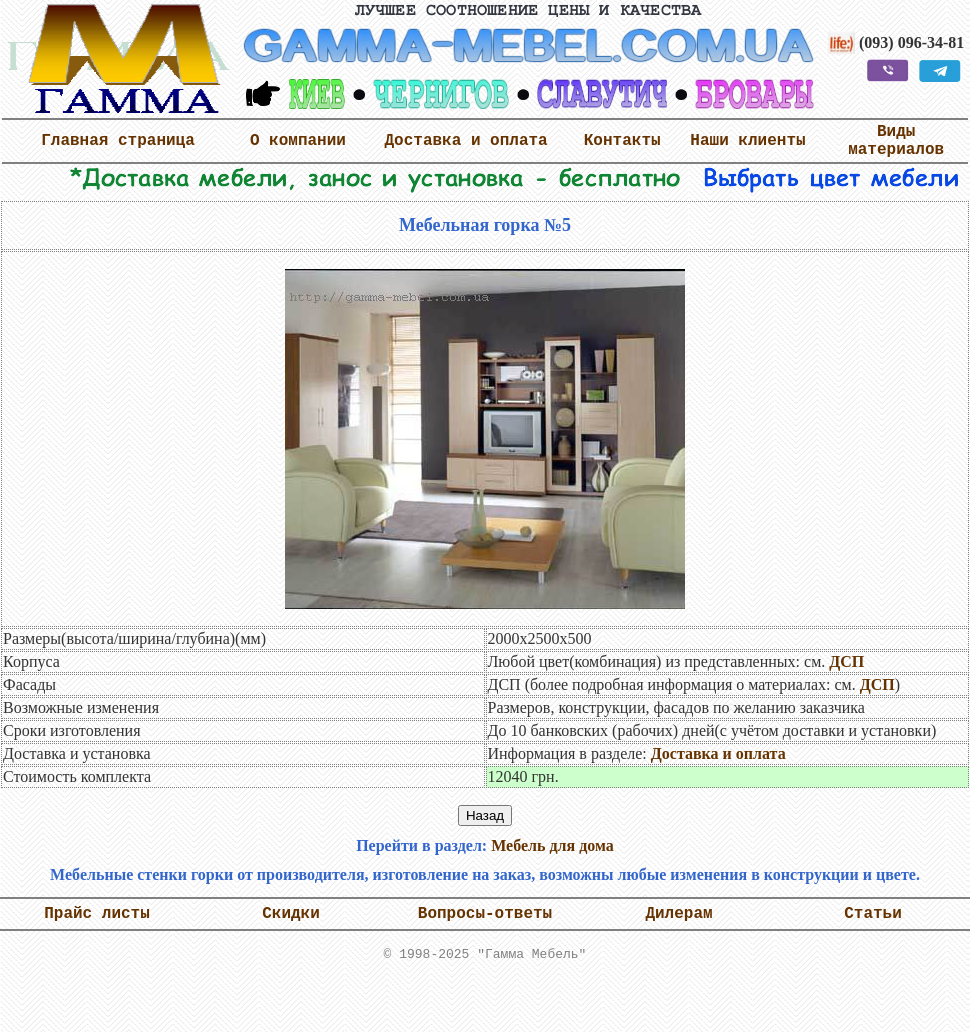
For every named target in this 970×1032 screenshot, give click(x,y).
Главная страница (118, 141)
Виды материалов (896, 141)
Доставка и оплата (465, 141)
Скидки (291, 914)
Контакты (622, 141)
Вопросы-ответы (485, 914)
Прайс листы (97, 914)
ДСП (846, 661)
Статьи (873, 914)
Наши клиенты (747, 141)
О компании (298, 141)
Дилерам (678, 914)
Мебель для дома (552, 845)
